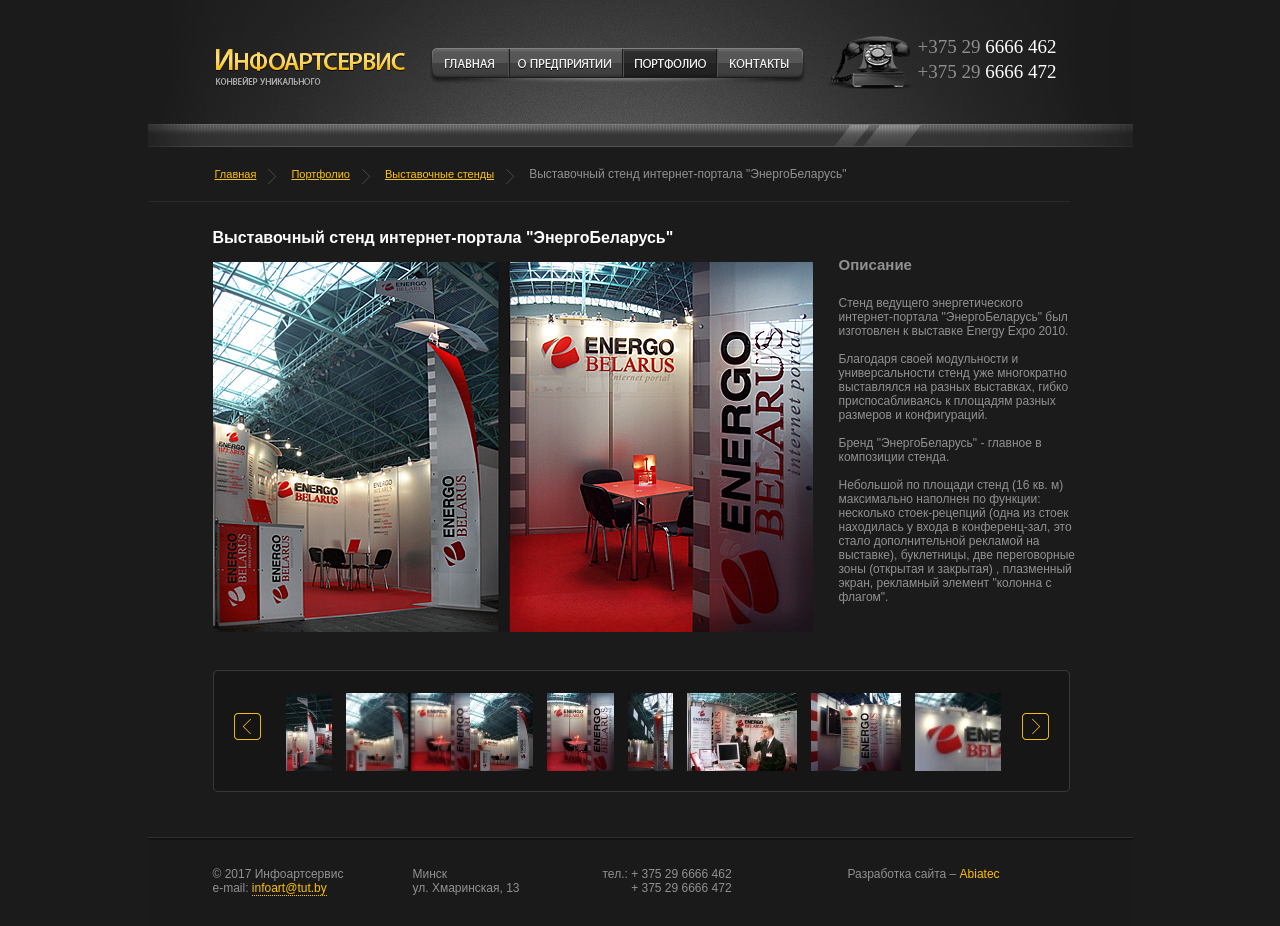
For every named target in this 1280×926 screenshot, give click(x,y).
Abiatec (924, 874)
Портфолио (320, 174)
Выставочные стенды (439, 174)
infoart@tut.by (289, 888)
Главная (236, 174)
